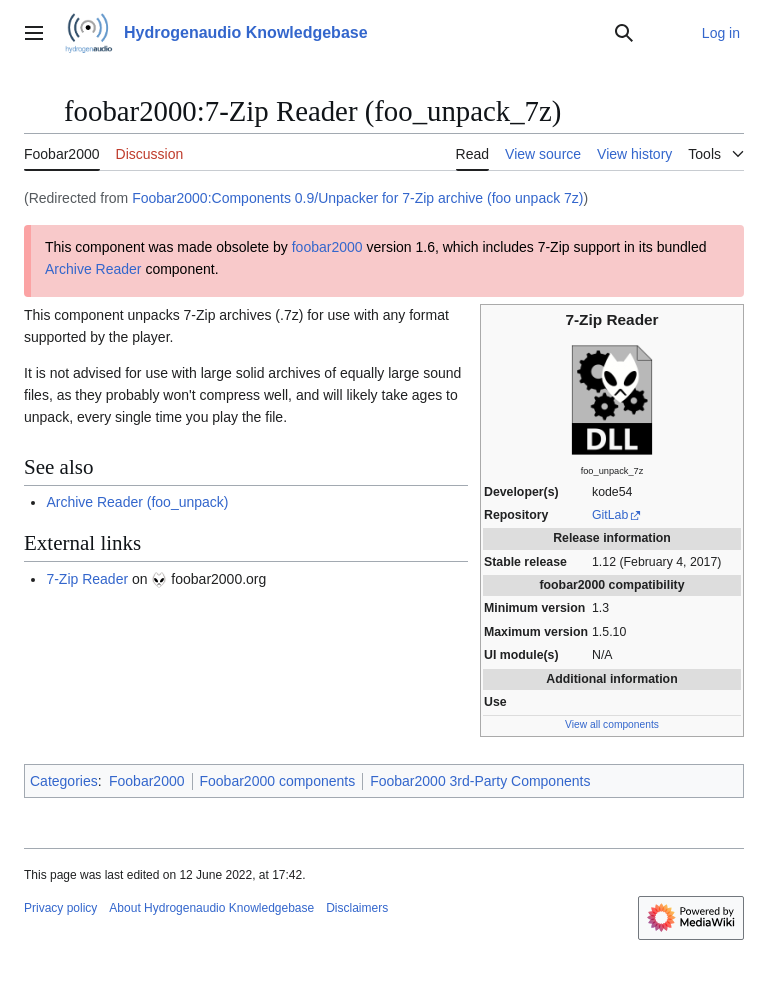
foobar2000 (327, 247)
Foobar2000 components (278, 781)
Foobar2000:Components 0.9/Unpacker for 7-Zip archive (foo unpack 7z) (357, 198)
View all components (612, 724)
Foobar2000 (147, 781)
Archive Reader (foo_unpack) (137, 502)
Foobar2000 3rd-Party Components (480, 781)
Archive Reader (93, 269)
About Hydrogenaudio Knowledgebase (211, 908)
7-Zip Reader (87, 579)
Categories (64, 781)
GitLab (610, 515)
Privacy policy (60, 908)
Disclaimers (357, 908)
